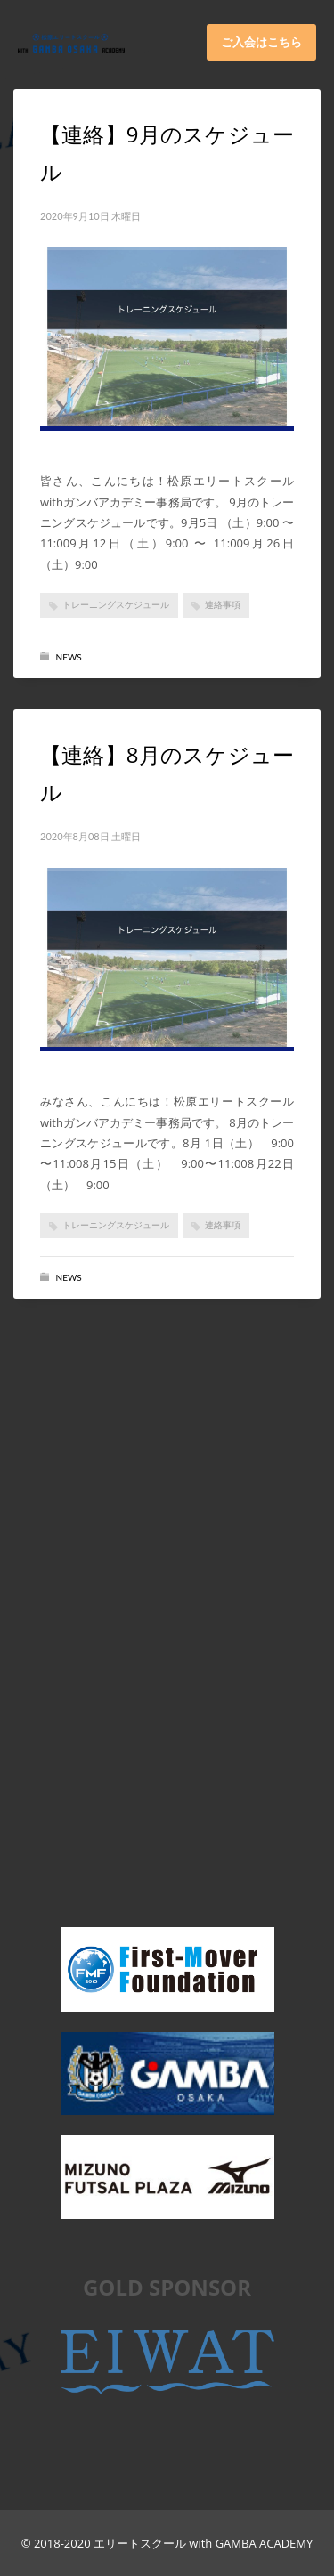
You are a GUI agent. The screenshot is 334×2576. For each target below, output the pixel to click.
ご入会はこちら (261, 42)
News (69, 657)
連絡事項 (222, 604)
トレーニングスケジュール (115, 604)
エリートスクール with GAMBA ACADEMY (203, 2543)
